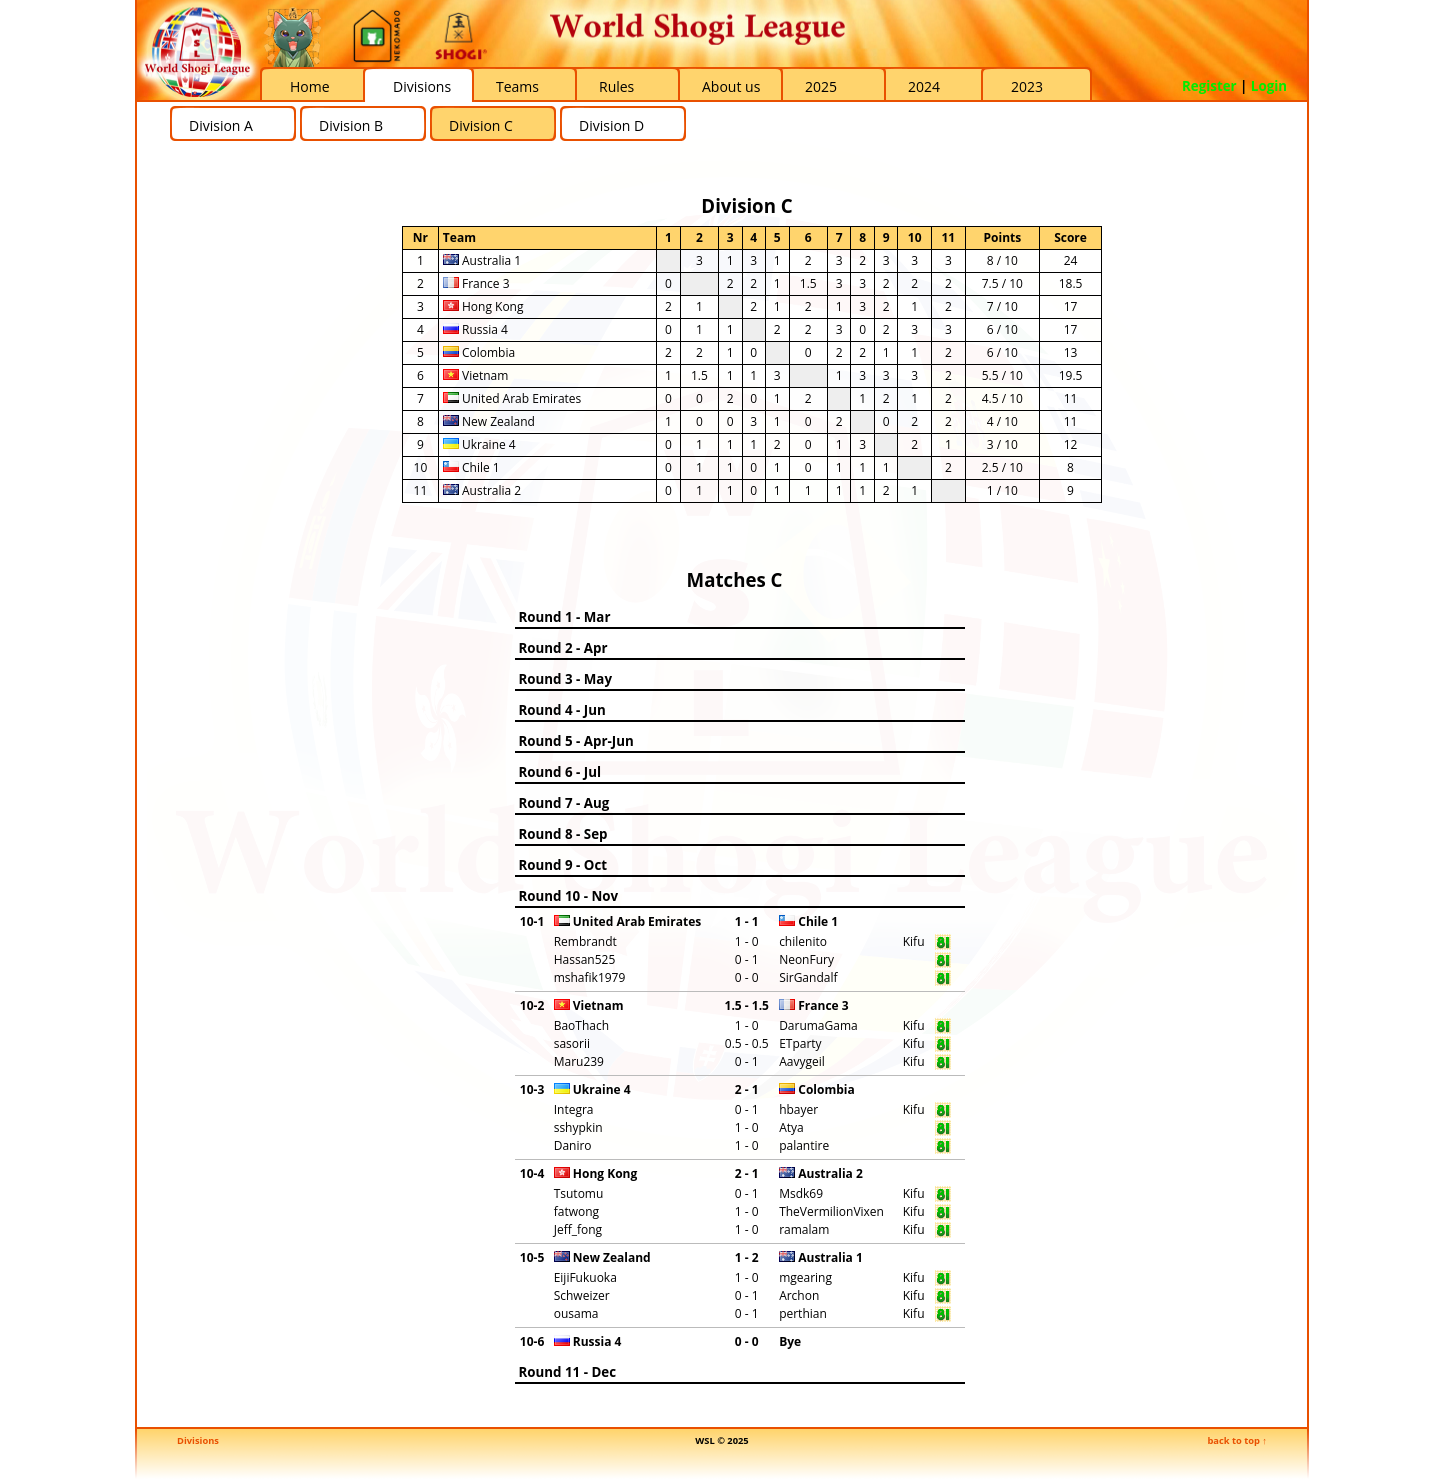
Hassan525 (585, 959)
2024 (924, 86)
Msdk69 (801, 1193)
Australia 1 (482, 260)
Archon (799, 1295)
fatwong (576, 1211)
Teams (517, 86)
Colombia (479, 352)
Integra (574, 1109)
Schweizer (582, 1295)
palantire (804, 1145)
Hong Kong (483, 306)
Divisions (422, 86)
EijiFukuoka (585, 1277)
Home (310, 86)
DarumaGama (818, 1025)
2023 (1027, 86)
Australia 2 (482, 490)
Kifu (914, 941)
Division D (611, 125)
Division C (481, 125)
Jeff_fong (578, 1229)
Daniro (573, 1145)
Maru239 (579, 1061)
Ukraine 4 (479, 444)
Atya (791, 1127)
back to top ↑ (1237, 1440)
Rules (616, 86)
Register (1209, 86)
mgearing (805, 1277)
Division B (351, 125)
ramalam (804, 1229)
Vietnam (475, 375)
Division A (221, 125)
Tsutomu (579, 1193)
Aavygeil (802, 1061)
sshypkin (578, 1127)
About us (731, 86)
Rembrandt (585, 941)
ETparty (800, 1043)
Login (1269, 86)
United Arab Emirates (512, 398)
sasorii (572, 1043)
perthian (803, 1313)
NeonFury (806, 959)
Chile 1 (471, 467)
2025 (821, 86)
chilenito (803, 941)
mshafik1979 (590, 977)
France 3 (476, 283)
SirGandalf (808, 977)
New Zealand (489, 421)
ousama (576, 1313)
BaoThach (581, 1025)
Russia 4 (475, 329)
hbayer (798, 1109)
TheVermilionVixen (831, 1211)
